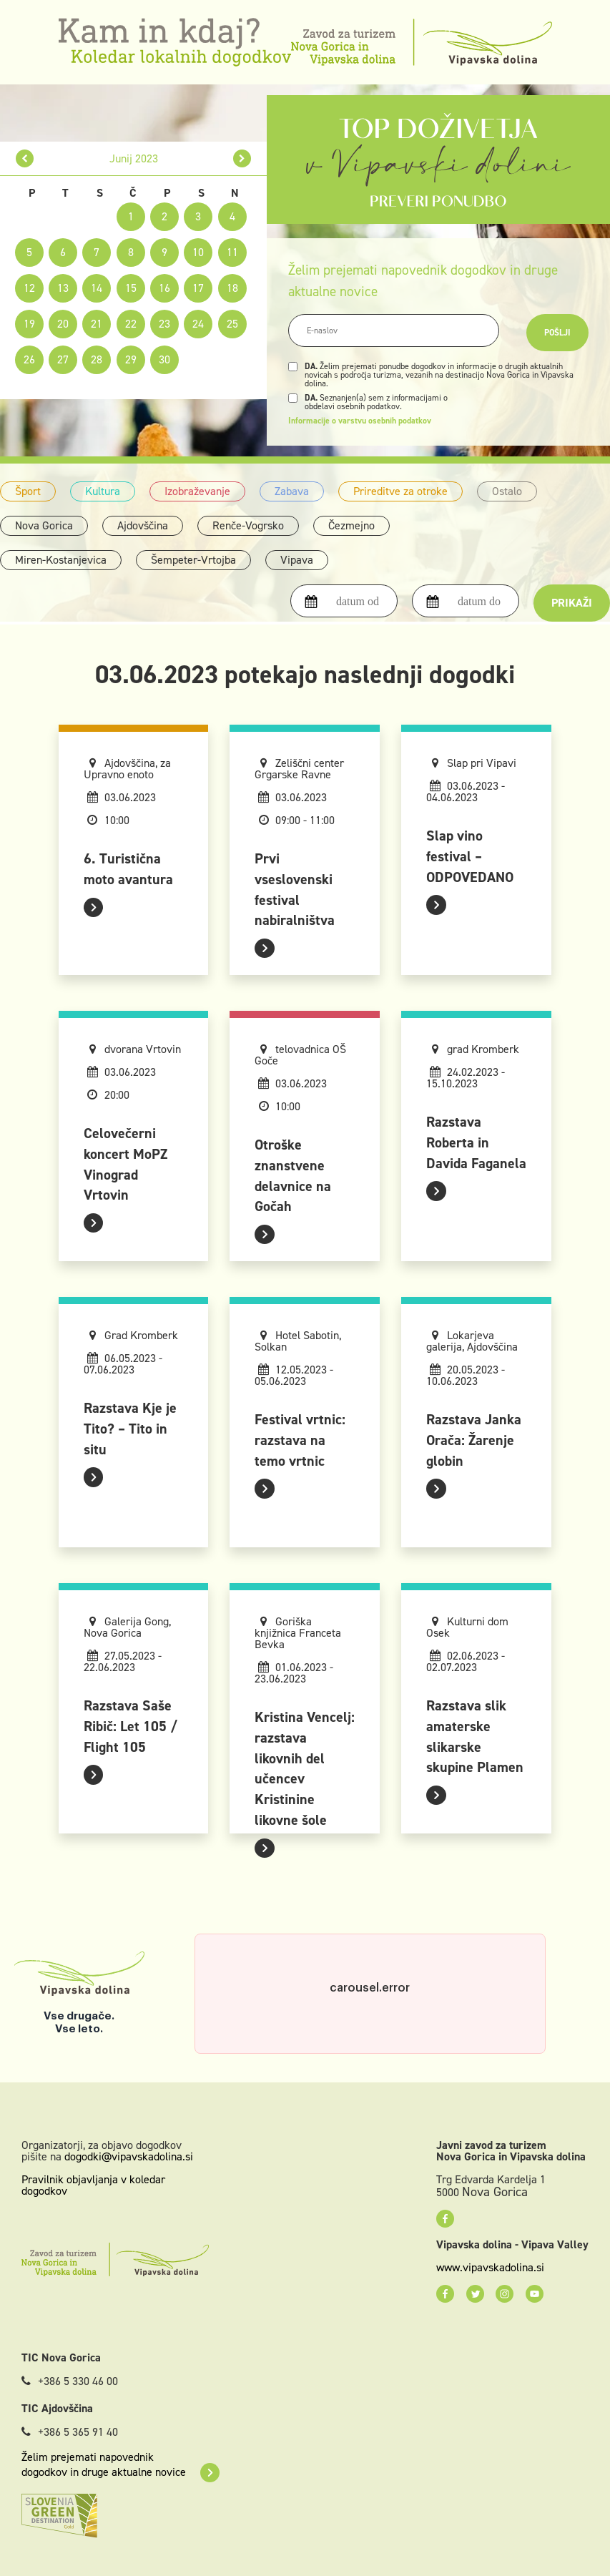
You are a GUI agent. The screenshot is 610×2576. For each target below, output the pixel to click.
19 (29, 323)
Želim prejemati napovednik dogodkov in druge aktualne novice (120, 2464)
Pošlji (557, 332)
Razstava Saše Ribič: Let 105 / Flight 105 (130, 1726)
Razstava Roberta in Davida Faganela (476, 1142)
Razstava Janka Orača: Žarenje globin (473, 1440)
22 (131, 323)
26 (29, 359)
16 (164, 287)
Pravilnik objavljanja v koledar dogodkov (93, 2185)
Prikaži (571, 602)
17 (198, 287)
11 (232, 252)
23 (164, 323)
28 (96, 359)
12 (29, 287)
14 (96, 287)
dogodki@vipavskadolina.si (128, 2156)
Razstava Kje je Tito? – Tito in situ (130, 1429)
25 (232, 323)
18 (232, 287)
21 (96, 323)
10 (198, 252)
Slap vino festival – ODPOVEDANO (469, 856)
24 (198, 323)
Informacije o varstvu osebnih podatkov (359, 420)
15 (131, 287)
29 (131, 359)
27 (63, 359)
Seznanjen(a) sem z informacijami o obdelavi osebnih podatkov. (376, 402)
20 (63, 323)
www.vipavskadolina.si (490, 2267)
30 (164, 359)
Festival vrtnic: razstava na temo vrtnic (300, 1440)
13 (63, 287)
